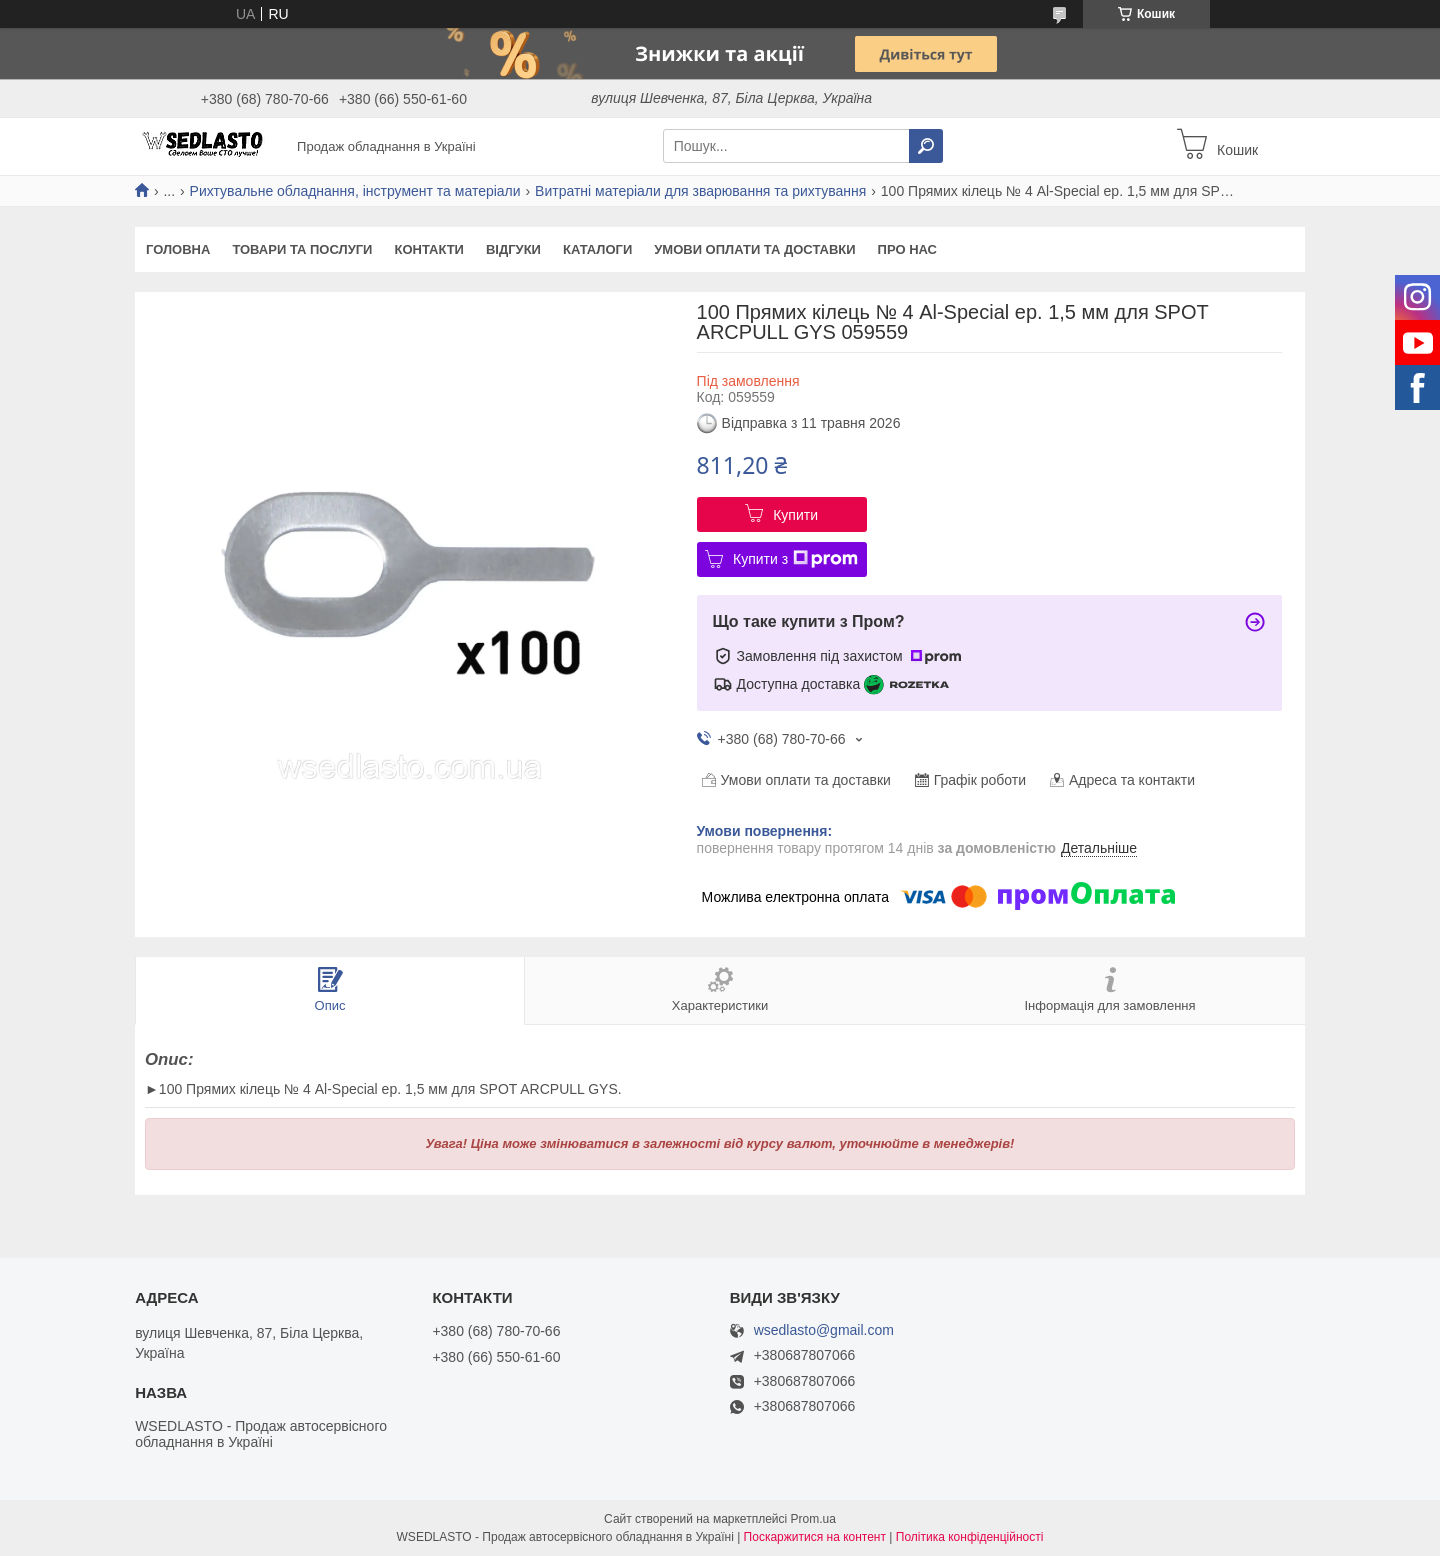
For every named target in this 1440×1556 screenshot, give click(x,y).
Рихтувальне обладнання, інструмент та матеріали (355, 191)
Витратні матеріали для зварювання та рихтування (700, 191)
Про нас (907, 249)
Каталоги (597, 249)
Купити (795, 515)
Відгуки (513, 249)
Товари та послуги (302, 249)
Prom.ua (813, 1519)
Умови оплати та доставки (754, 249)
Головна (178, 249)
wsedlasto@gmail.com (824, 1330)
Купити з (795, 559)
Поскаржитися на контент (815, 1537)
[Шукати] (926, 146)
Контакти (429, 249)
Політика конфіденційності (970, 1537)
